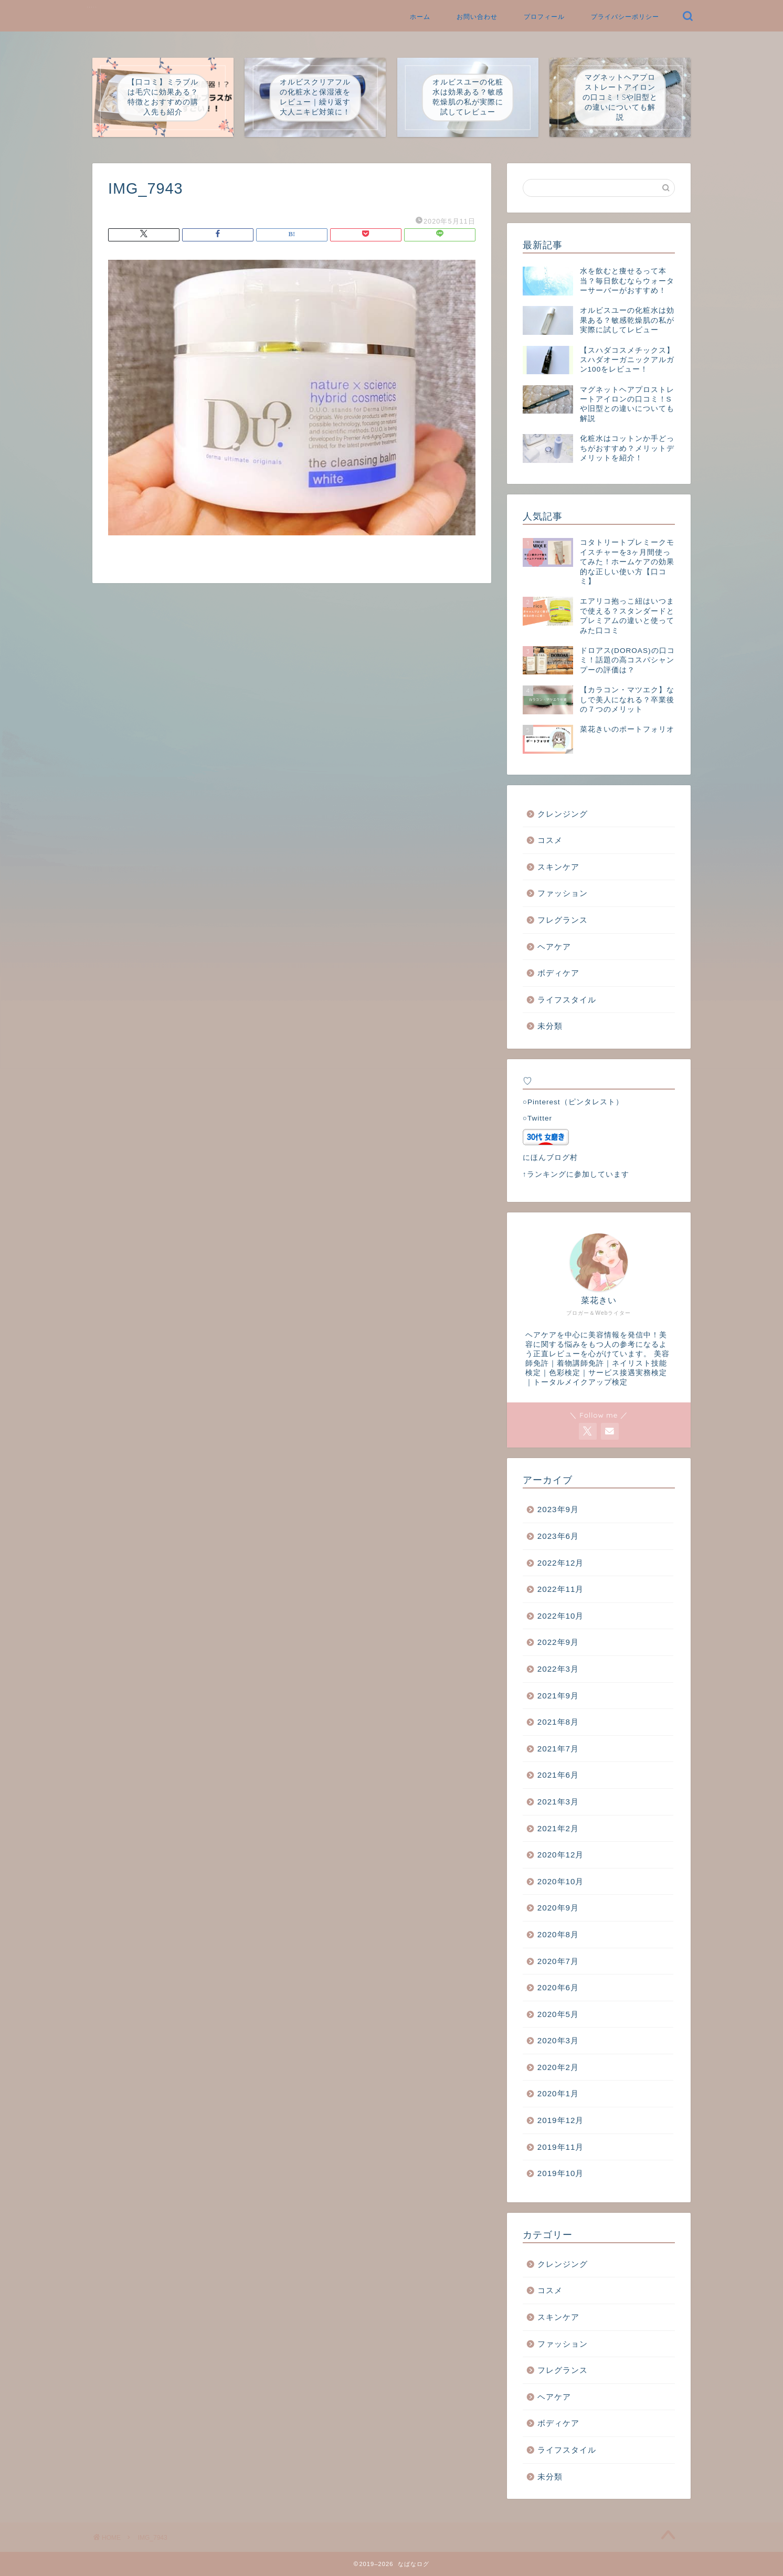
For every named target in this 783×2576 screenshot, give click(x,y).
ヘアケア (554, 946)
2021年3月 (558, 1801)
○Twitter (537, 1118)
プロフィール (544, 16)
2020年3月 (558, 2040)
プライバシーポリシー (625, 16)
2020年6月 (558, 1987)
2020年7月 (558, 1961)
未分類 (550, 1025)
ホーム (420, 16)
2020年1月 (558, 2093)
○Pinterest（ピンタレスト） (573, 1102)
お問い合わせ (477, 16)
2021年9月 (558, 1695)
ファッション (562, 893)
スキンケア (558, 866)
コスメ (550, 840)
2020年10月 (560, 1881)
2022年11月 (560, 1589)
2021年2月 (558, 1828)
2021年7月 (558, 1748)
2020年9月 (558, 1907)
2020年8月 (558, 1934)
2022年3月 (558, 1668)
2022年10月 (560, 1615)
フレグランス (562, 919)
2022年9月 (558, 1642)
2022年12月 (560, 1562)
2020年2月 (558, 2067)
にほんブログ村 (550, 1158)
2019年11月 (560, 2146)
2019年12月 (560, 2120)
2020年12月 (560, 1854)
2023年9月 (558, 1509)
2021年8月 (558, 1721)
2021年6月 (558, 1774)
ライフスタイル (566, 999)
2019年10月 (560, 2173)
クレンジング (562, 813)
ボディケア (558, 972)
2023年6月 (558, 1536)
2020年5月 (558, 2014)
